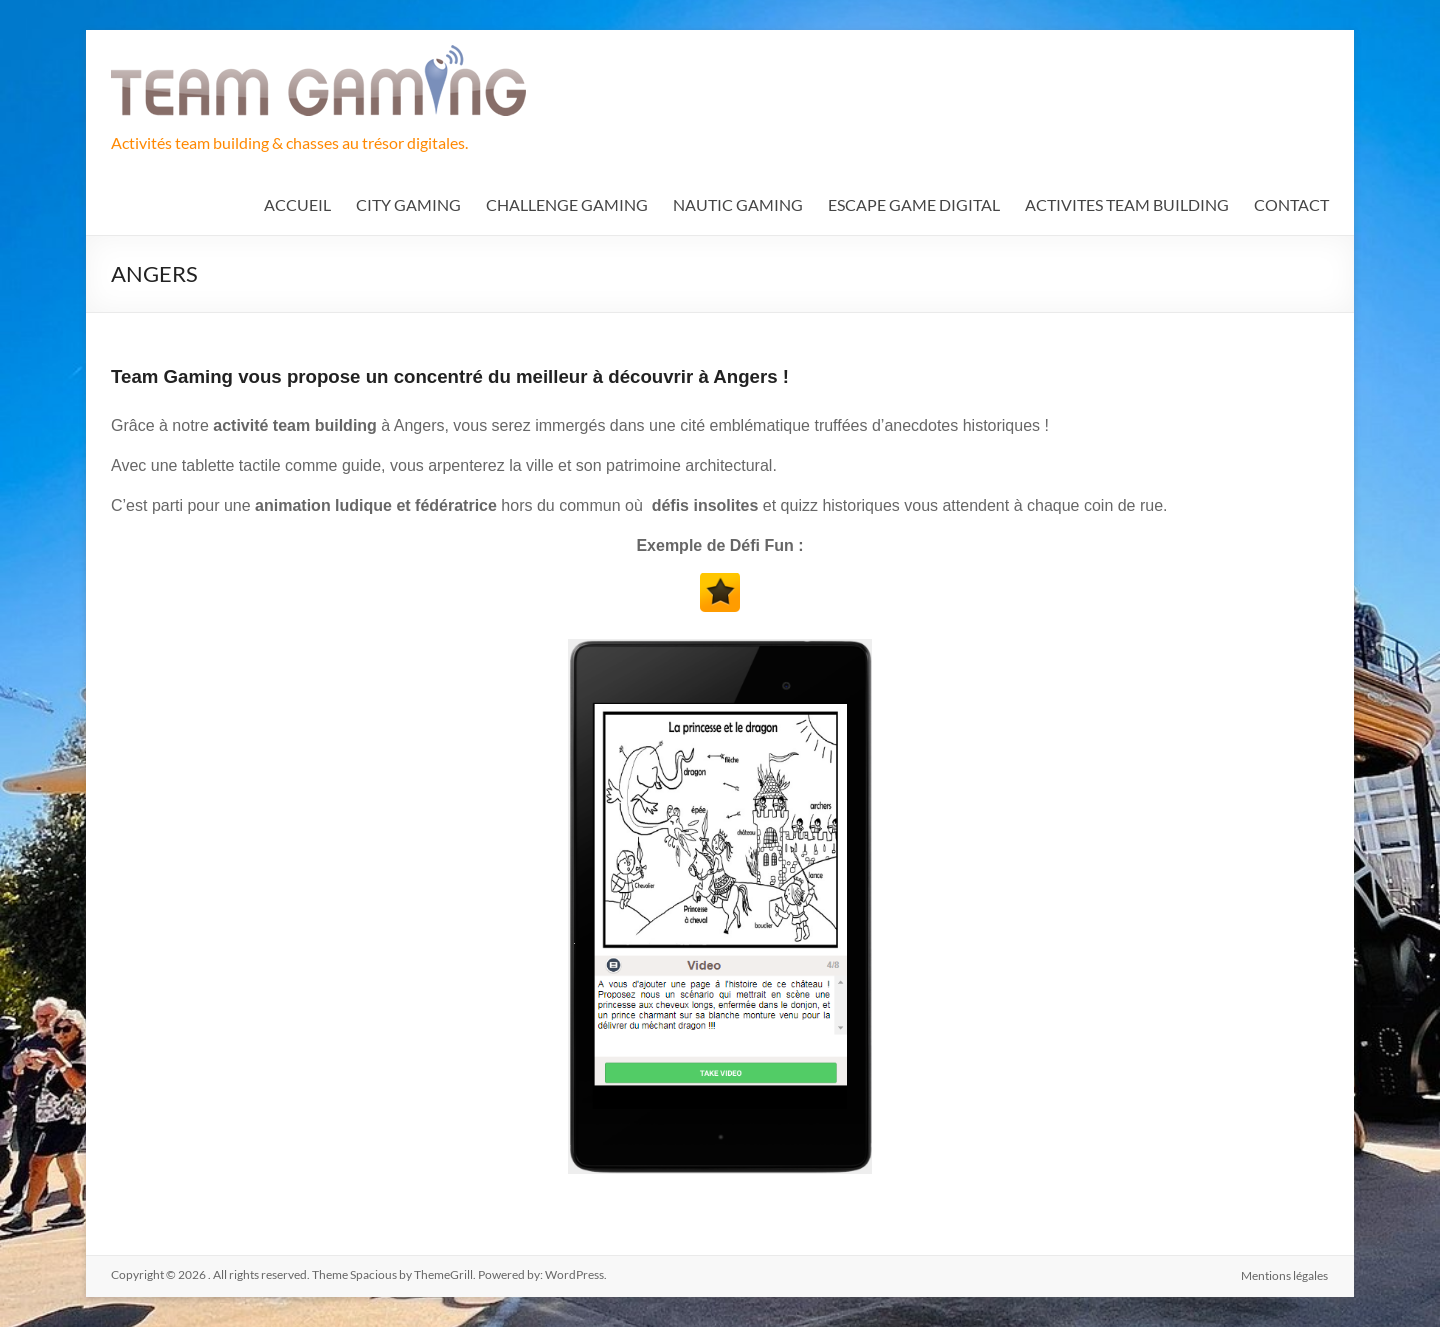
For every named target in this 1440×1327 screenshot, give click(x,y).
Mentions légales (1285, 1274)
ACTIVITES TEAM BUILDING (1127, 204)
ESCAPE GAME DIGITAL (914, 204)
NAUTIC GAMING (738, 204)
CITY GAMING (408, 204)
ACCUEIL (297, 204)
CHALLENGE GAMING (567, 204)
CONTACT (1291, 204)
